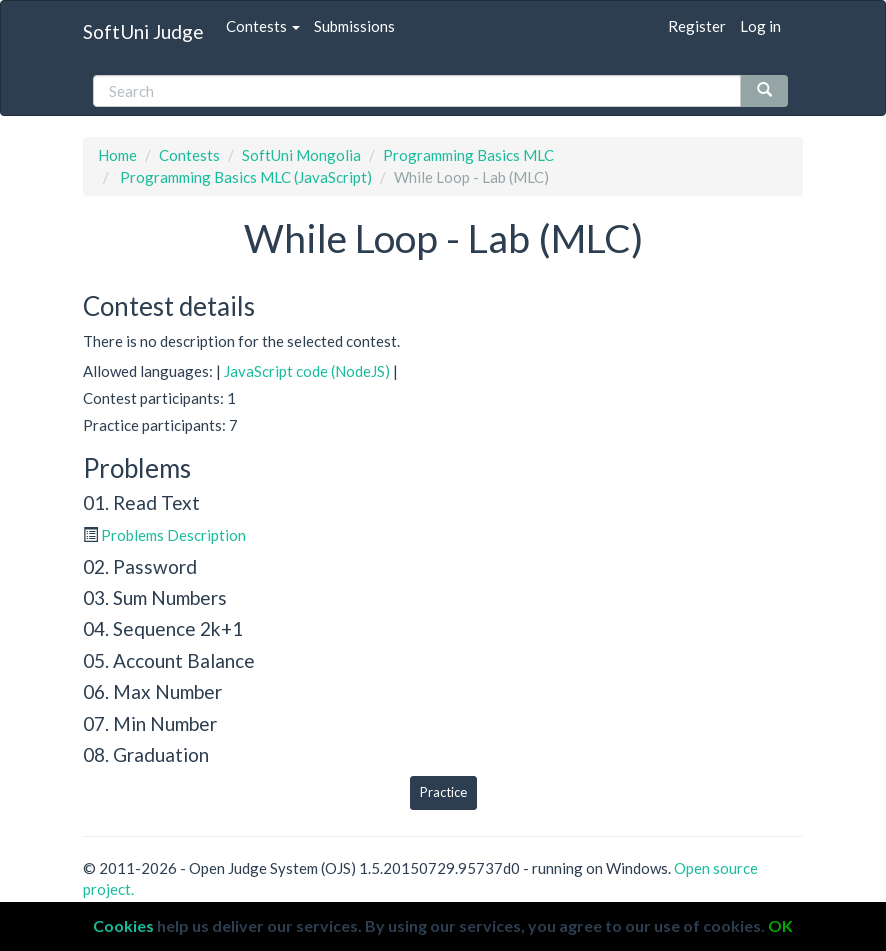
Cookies (123, 925)
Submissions (354, 26)
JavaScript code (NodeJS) (307, 371)
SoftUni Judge (143, 31)
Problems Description (173, 535)
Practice (443, 792)
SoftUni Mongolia (301, 155)
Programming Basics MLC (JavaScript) (244, 177)
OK (780, 925)
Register (697, 26)
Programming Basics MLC (468, 155)
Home (117, 155)
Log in (760, 26)
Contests (263, 26)
